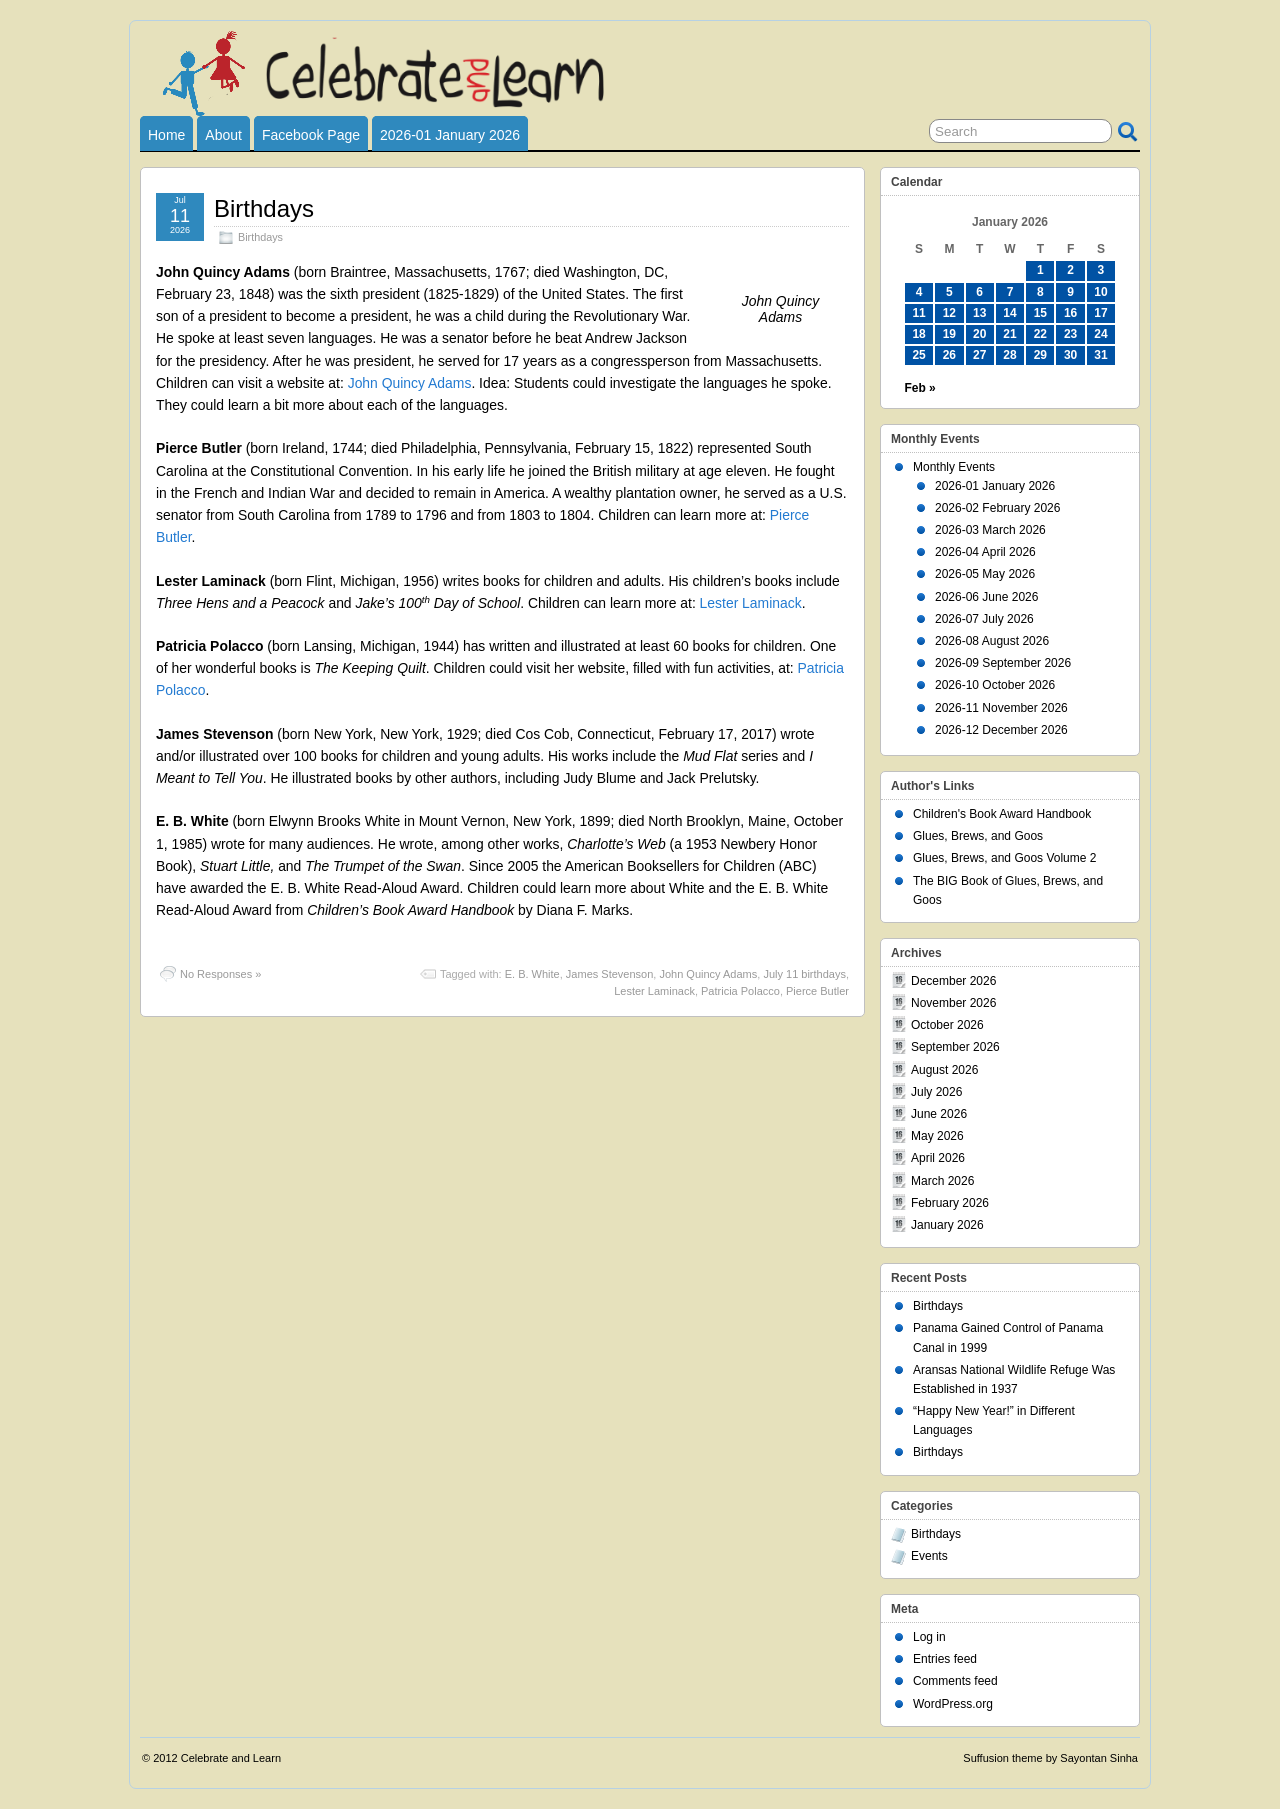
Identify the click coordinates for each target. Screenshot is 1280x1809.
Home (166, 135)
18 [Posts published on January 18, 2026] (918, 334)
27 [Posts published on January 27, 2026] (979, 355)
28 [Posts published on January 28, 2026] (1009, 355)
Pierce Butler (817, 991)
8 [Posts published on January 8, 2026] (1040, 292)
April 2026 (938, 1158)
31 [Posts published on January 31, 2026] (1100, 355)
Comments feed (955, 1681)
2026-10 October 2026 (995, 685)
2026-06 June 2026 (986, 597)
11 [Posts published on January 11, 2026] (918, 313)
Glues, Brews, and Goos (978, 836)
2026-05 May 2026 (985, 574)
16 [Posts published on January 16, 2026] (1070, 313)
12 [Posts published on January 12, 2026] (949, 313)
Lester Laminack (751, 603)
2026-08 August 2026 (992, 641)
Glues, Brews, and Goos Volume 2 (1004, 858)
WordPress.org (953, 1704)
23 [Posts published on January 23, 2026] (1070, 334)
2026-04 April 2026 (985, 552)
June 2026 (939, 1114)
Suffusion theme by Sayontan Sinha (1050, 1758)
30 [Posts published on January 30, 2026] (1070, 355)
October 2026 (947, 1025)
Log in (929, 1637)
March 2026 (942, 1181)
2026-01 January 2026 (450, 135)
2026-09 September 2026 (1003, 663)
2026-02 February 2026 (997, 508)
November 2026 (953, 1003)
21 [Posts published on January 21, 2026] (1009, 334)
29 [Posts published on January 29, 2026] (1040, 355)
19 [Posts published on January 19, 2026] (949, 334)
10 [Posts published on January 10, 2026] (1100, 292)
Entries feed (945, 1659)
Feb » (919, 388)
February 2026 (950, 1203)
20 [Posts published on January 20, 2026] (979, 334)
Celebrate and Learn (231, 1758)
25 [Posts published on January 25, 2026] (918, 355)
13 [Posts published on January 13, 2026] (979, 313)
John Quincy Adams (410, 383)
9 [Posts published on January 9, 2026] (1070, 292)
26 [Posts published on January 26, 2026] (949, 355)
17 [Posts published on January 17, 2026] (1100, 313)
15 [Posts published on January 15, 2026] (1040, 313)
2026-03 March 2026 (990, 530)
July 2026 (936, 1092)
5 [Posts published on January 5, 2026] (949, 292)
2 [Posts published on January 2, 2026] (1070, 270)
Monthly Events (954, 467)
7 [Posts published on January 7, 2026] (1010, 292)
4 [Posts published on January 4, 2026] (919, 292)
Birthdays (264, 208)
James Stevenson (609, 974)
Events (929, 1556)
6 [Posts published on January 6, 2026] (979, 292)
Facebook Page (311, 135)
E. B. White (532, 974)
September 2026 (955, 1047)
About (223, 135)
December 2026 (953, 981)
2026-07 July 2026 (984, 619)
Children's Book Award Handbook (1002, 814)
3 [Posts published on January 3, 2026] (1101, 270)
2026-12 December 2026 (1001, 730)
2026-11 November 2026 (1001, 708)
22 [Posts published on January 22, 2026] (1040, 334)
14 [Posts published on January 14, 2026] (1009, 313)
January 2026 (947, 1225)
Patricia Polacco (740, 991)
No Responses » (220, 974)
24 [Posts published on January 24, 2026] (1100, 334)
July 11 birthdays (804, 974)
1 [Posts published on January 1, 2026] (1040, 270)
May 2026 (937, 1136)
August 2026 (944, 1070)
